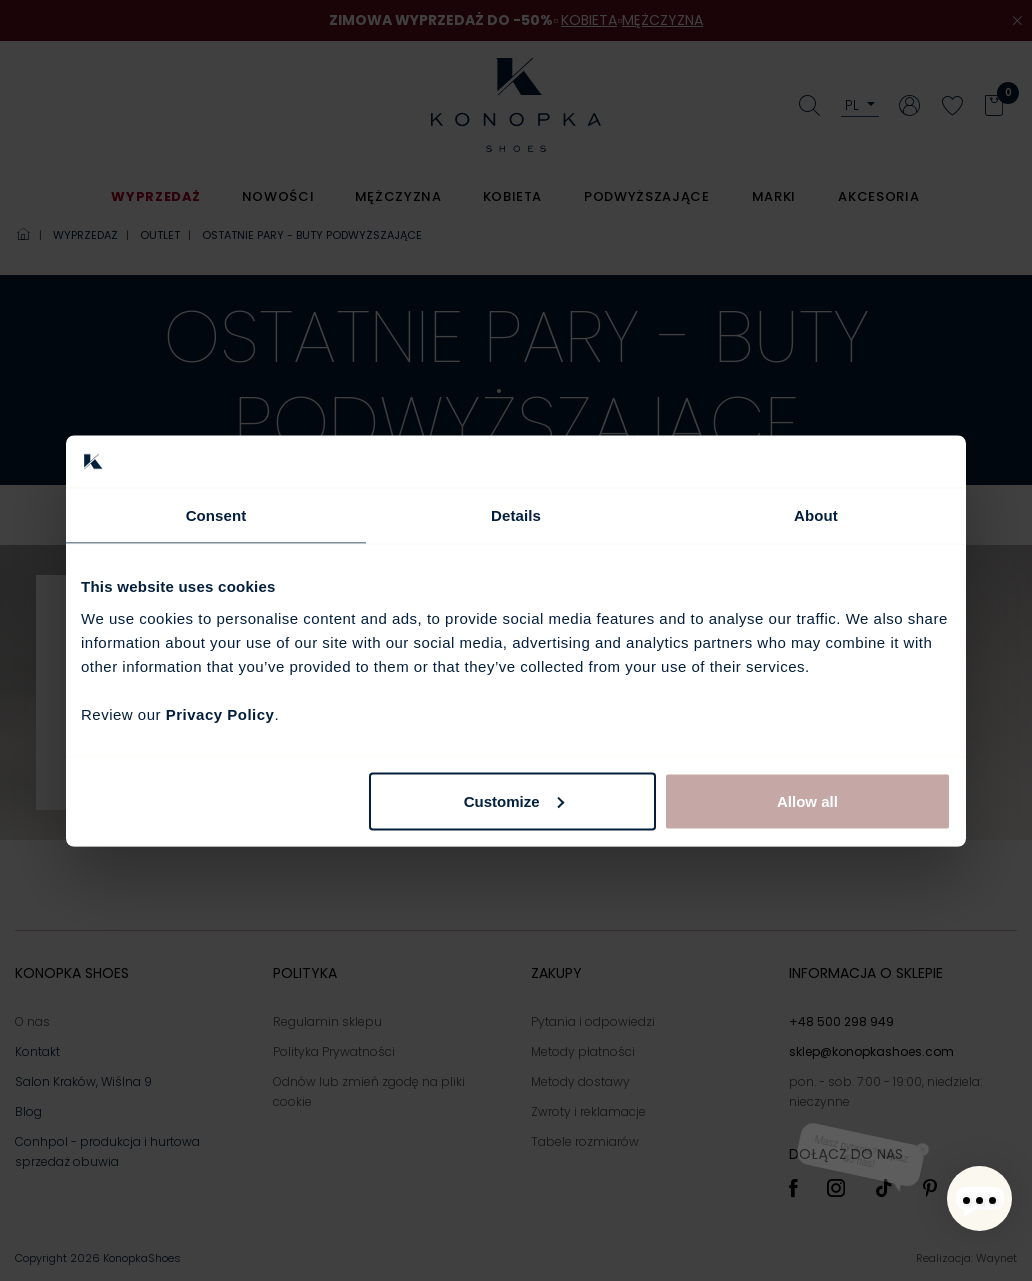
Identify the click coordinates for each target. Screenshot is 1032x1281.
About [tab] (816, 515)
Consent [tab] (216, 515)
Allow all (807, 800)
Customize (514, 800)
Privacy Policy (220, 713)
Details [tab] (516, 515)
